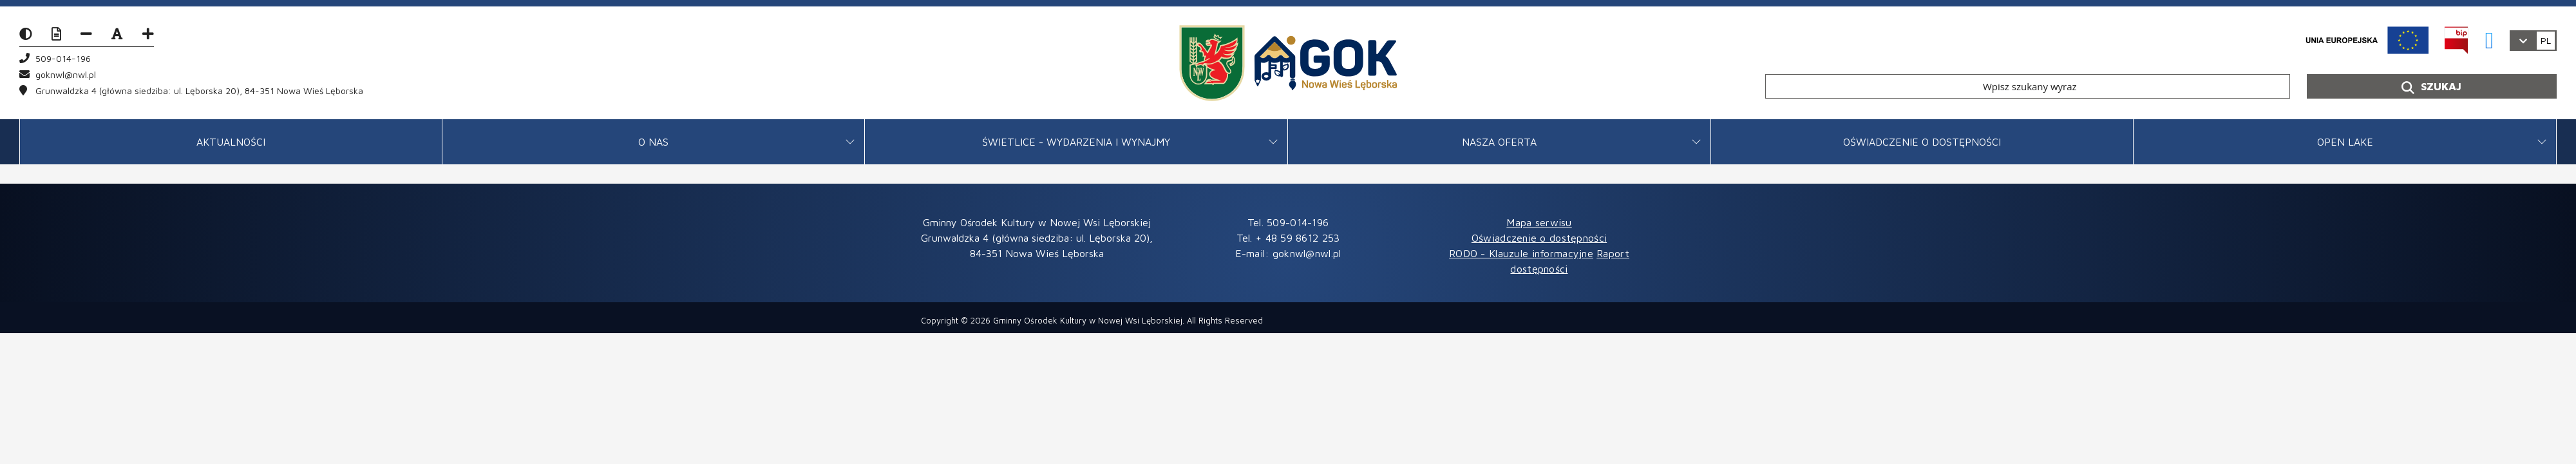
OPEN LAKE (2345, 142)
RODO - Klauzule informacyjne (1521, 253)
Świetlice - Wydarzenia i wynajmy (1076, 142)
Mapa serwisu (1538, 222)
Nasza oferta (1499, 142)
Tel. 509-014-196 (1288, 222)
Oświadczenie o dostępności (1922, 142)
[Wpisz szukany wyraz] (2027, 86)
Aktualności (230, 142)
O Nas (653, 142)
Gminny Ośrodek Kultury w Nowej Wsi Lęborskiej (1087, 320)
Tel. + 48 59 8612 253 (1288, 238)
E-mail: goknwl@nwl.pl (1288, 253)
